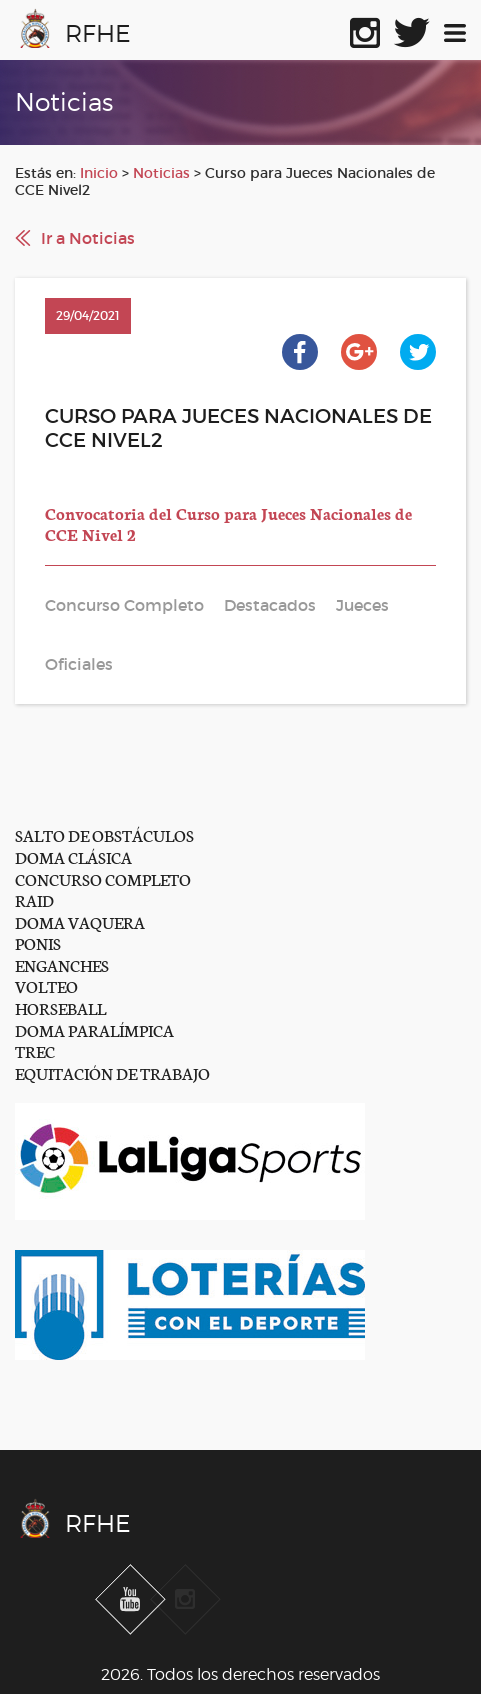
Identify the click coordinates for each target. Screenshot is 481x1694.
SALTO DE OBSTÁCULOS (104, 834)
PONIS (38, 942)
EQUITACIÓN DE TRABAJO (112, 1072)
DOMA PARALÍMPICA (94, 1029)
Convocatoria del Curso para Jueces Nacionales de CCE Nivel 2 (228, 523)
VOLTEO (46, 985)
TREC (35, 1050)
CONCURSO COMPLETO (103, 878)
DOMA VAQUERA (80, 921)
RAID (34, 899)
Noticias (161, 173)
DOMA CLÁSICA (73, 856)
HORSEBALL (60, 1007)
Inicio (99, 173)
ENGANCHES (62, 964)
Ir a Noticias (88, 238)
